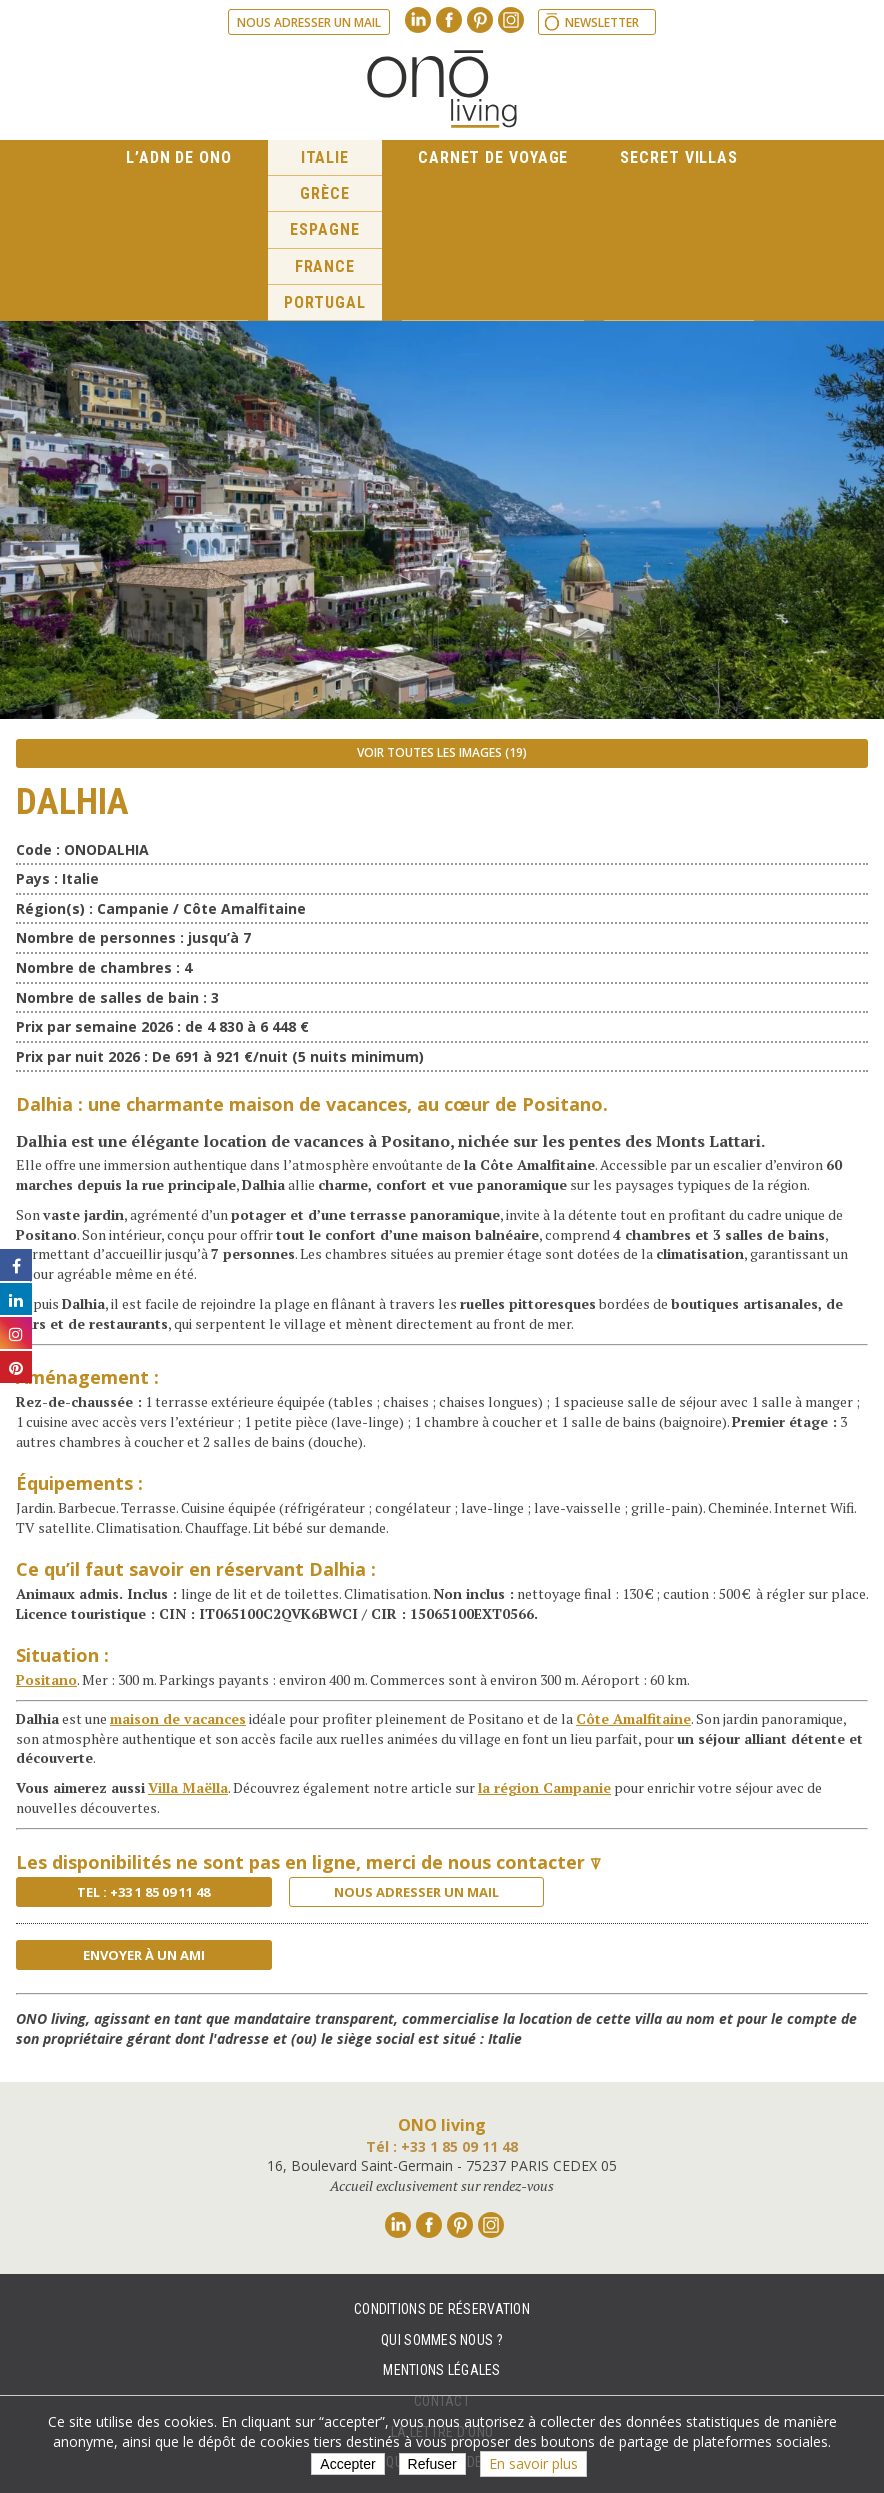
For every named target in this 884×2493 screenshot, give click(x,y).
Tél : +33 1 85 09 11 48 (442, 2146)
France (325, 266)
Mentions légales (441, 2370)
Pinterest (480, 20)
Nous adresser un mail (309, 22)
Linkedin (418, 20)
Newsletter (602, 22)
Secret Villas (679, 157)
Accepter (347, 2464)
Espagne (324, 229)
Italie (325, 157)
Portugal (325, 302)
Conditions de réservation (442, 2309)
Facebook (449, 20)
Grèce (325, 193)
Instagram (511, 20)
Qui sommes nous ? (442, 2340)
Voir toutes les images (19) (442, 752)
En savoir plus (533, 2463)
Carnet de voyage (493, 157)
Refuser (432, 2464)
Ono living (442, 89)
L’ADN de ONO (179, 157)
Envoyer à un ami (144, 1955)
